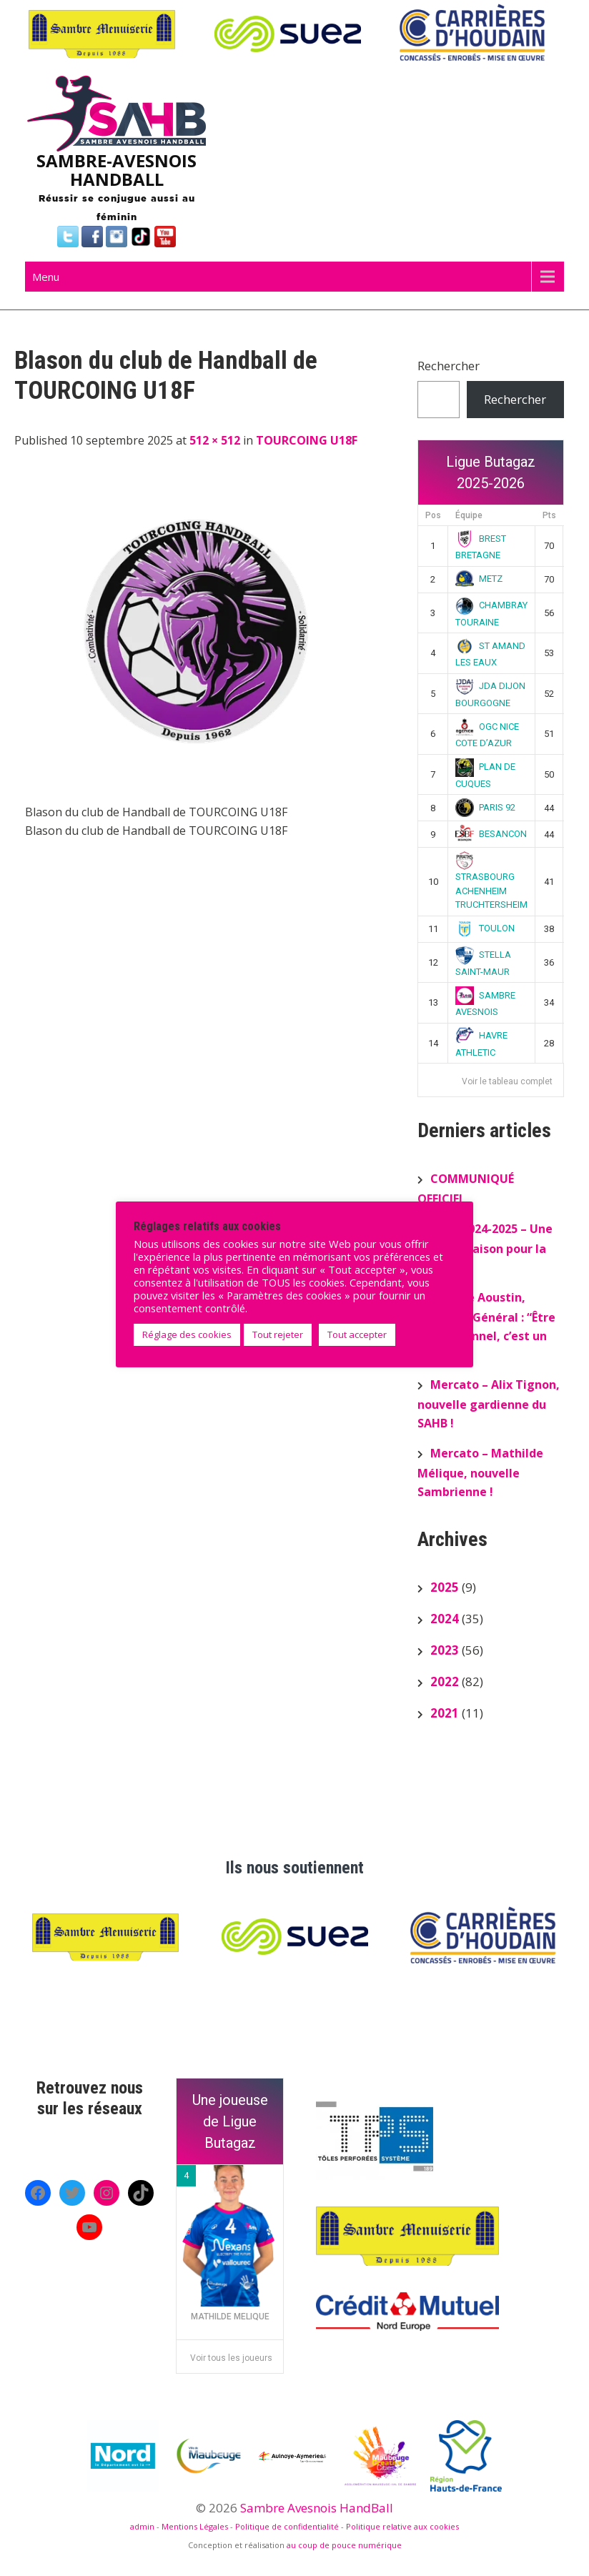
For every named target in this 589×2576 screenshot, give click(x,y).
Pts (549, 515)
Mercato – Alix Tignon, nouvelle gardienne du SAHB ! (488, 1404)
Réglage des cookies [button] (187, 1334)
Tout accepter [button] (357, 1334)
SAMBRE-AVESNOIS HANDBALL (116, 170)
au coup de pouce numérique (344, 2545)
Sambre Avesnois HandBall (316, 2508)
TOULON (485, 928)
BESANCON (491, 833)
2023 (444, 1650)
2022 (444, 1681)
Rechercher (448, 365)
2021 (444, 1713)
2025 (444, 1587)
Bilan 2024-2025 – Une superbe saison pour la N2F (485, 1248)
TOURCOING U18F (306, 440)
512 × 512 (214, 440)
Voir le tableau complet (507, 1081)
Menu (45, 276)
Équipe (468, 515)
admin (142, 2526)
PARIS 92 (485, 807)
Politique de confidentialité (287, 2526)
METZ (479, 578)
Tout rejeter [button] (277, 1334)
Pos (433, 515)
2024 (444, 1618)
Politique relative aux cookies (402, 2526)
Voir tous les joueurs (231, 2358)
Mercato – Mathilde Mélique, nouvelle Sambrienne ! (480, 1472)
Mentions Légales (195, 2526)
